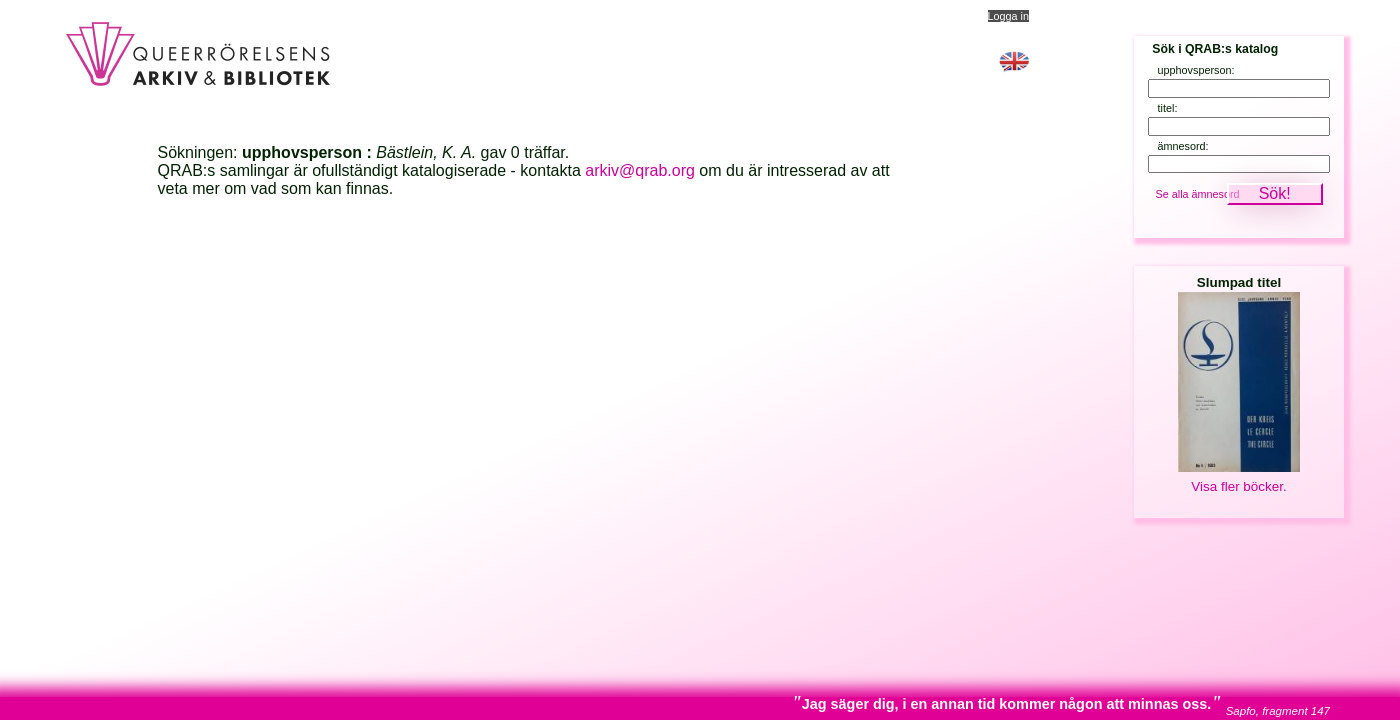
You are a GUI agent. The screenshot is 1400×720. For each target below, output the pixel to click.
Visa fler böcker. (1238, 486)
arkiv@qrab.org (640, 170)
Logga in (1008, 16)
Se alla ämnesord (1198, 194)
